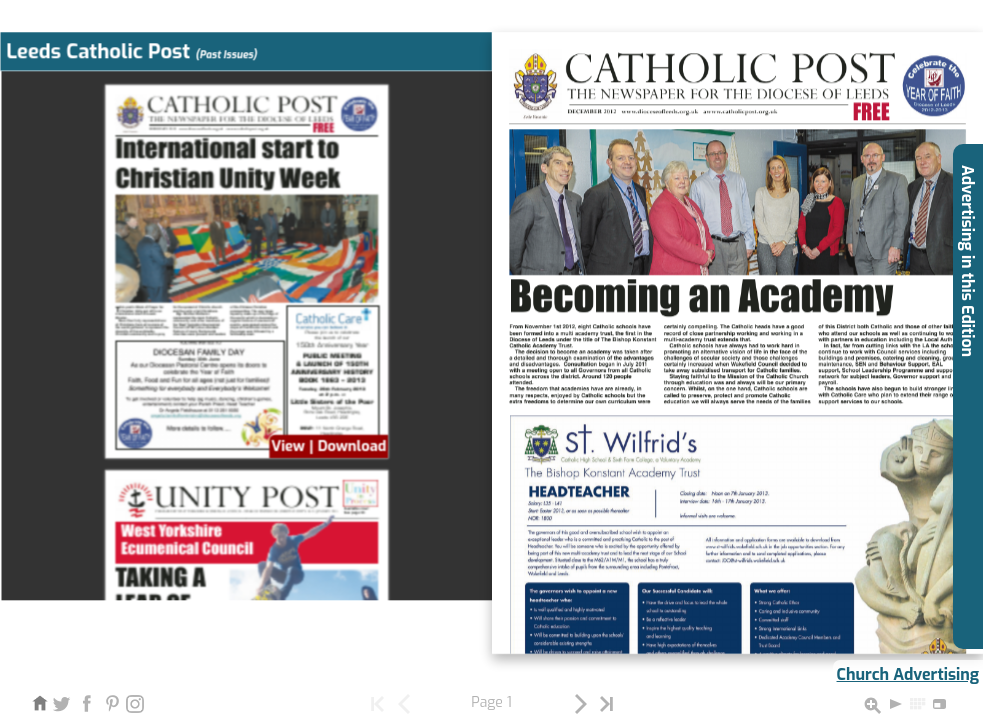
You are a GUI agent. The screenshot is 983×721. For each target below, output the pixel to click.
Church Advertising (908, 674)
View (288, 446)
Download (351, 446)
